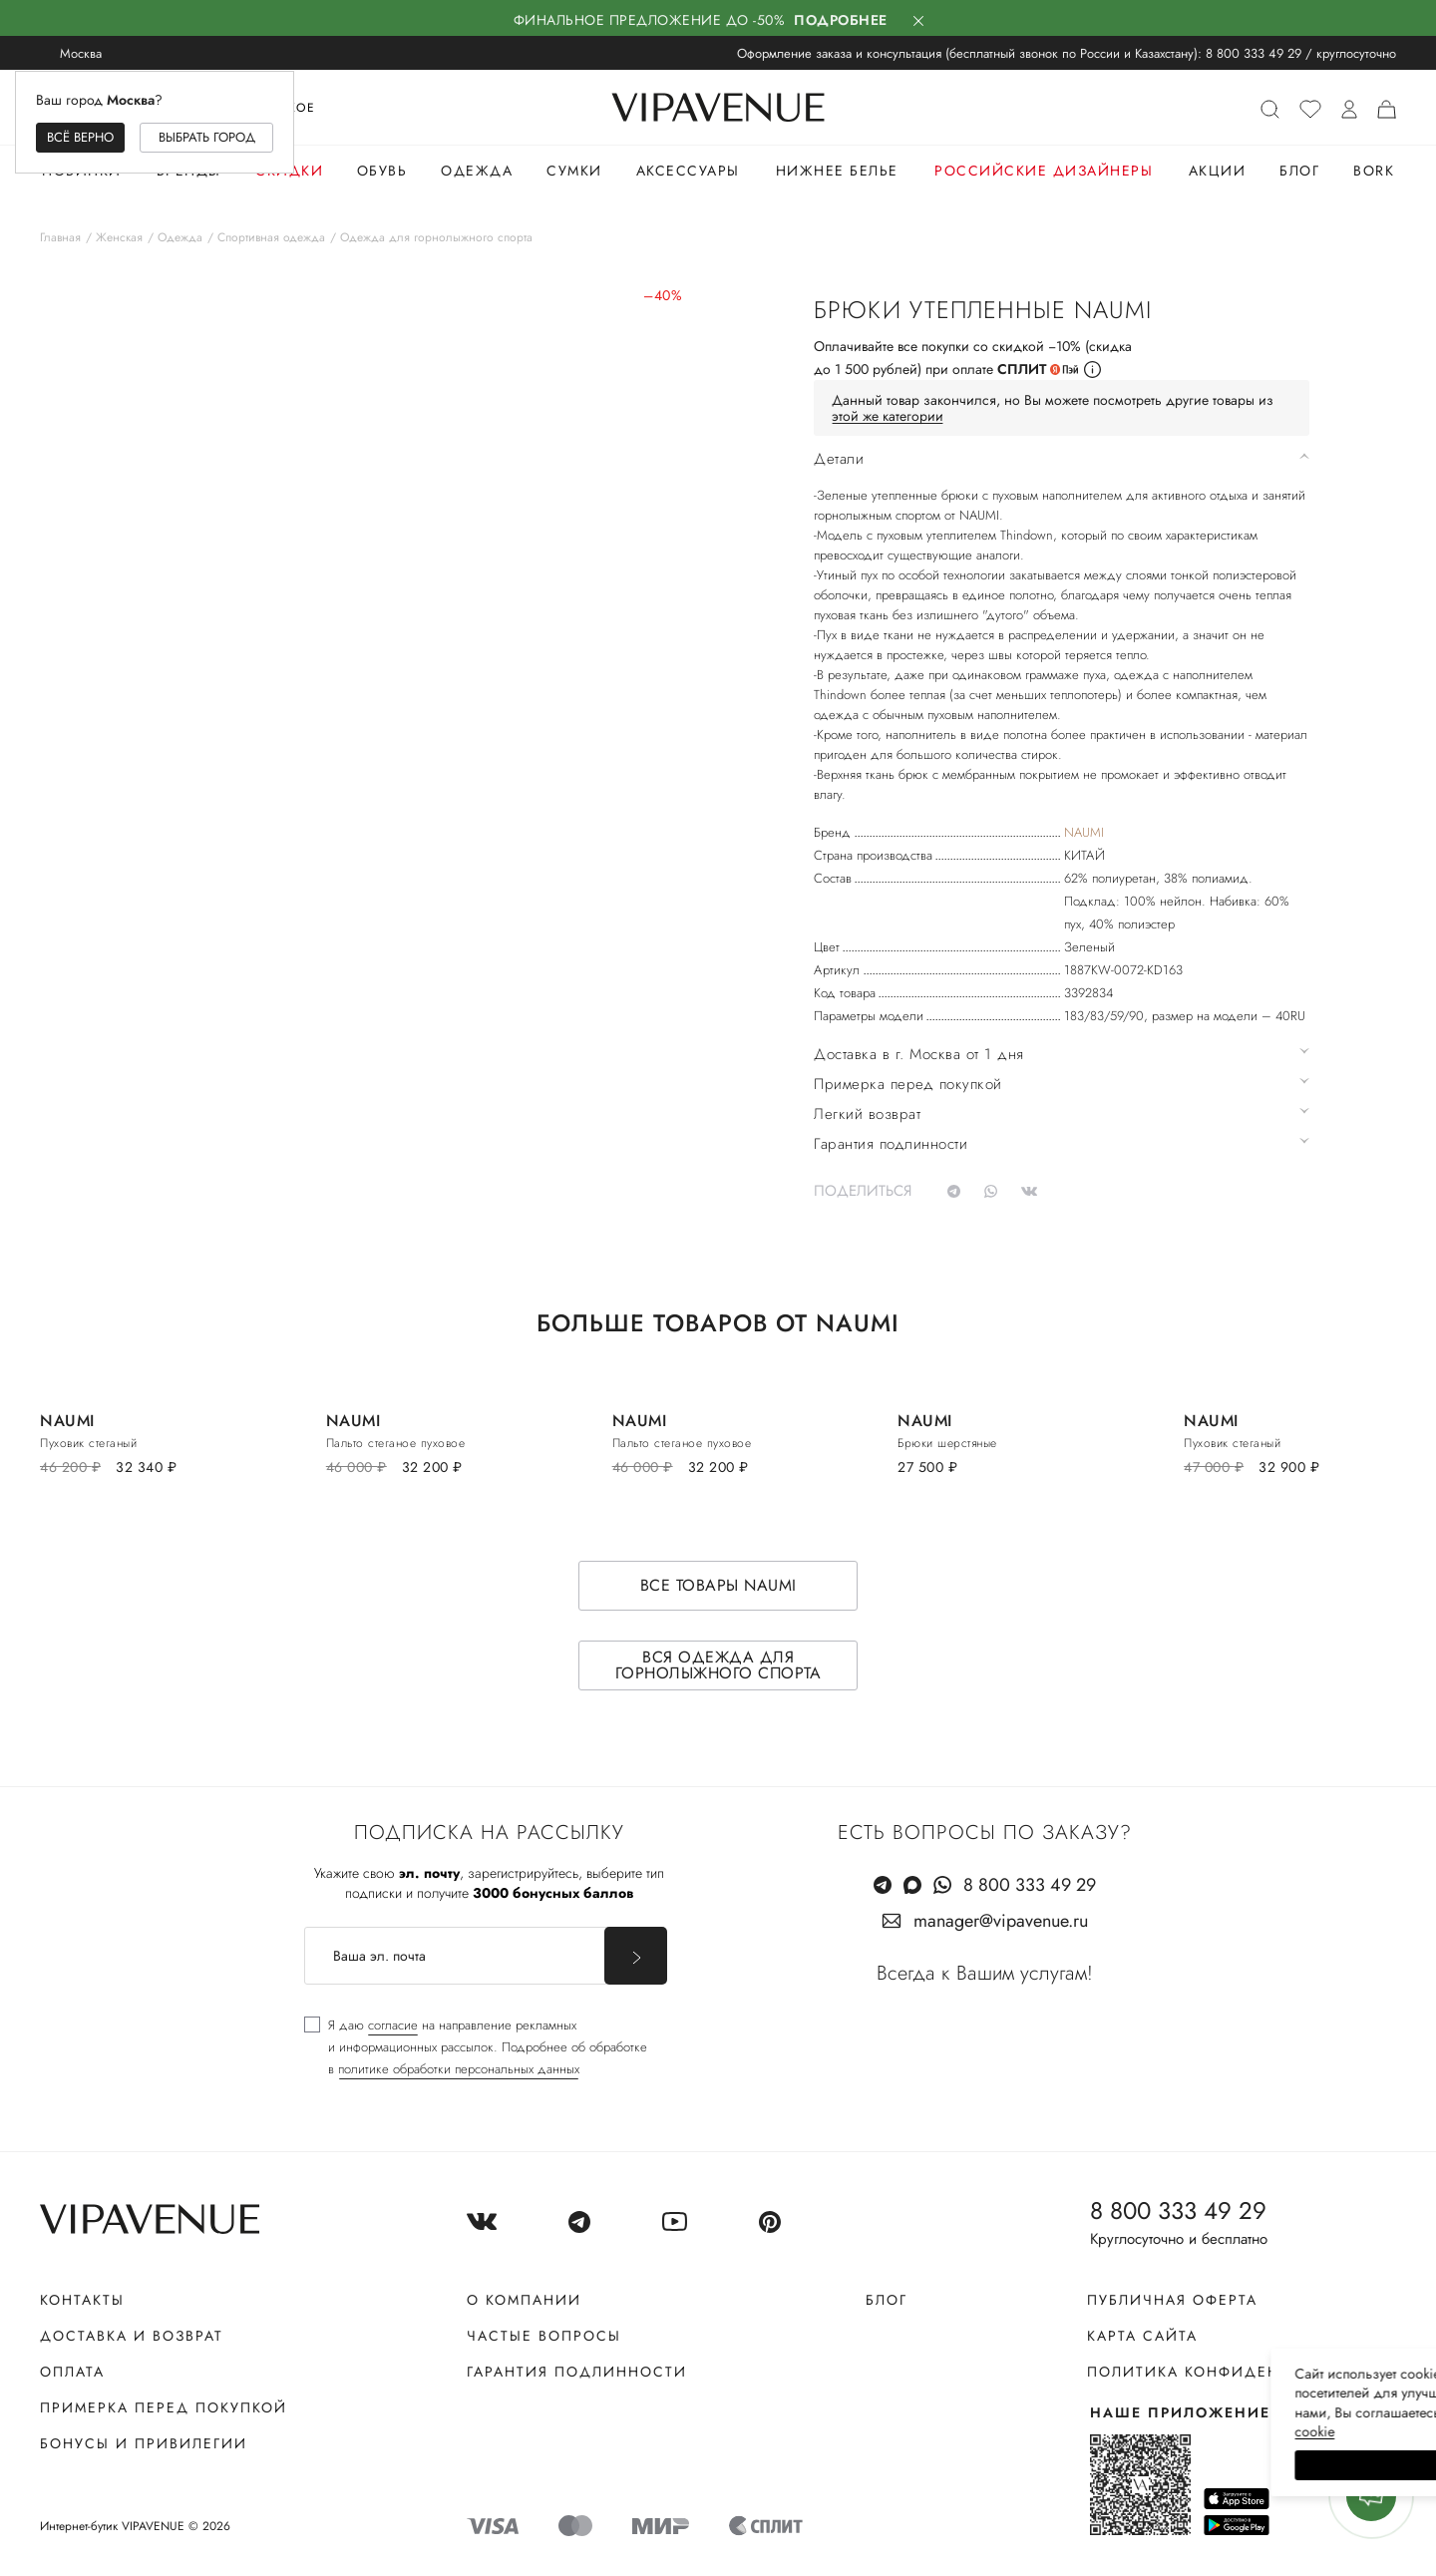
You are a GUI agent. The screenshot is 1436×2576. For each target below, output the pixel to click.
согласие (393, 2025)
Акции (1218, 171)
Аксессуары (688, 171)
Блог (1299, 171)
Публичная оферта (1172, 2300)
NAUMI (1084, 832)
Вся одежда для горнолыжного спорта (718, 1665)
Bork (1373, 171)
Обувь (382, 171)
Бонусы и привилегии (143, 2443)
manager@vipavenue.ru (1000, 1921)
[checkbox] (475, 2047)
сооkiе (1044, 2431)
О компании (524, 2300)
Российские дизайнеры (1043, 171)
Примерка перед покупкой (163, 2407)
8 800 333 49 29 (1253, 53)
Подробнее (841, 20)
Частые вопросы (544, 2336)
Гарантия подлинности (577, 2372)
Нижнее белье (837, 171)
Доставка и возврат (131, 2336)
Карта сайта (1142, 2336)
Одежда (477, 171)
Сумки (574, 171)
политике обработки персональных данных (458, 2068)
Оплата (72, 2372)
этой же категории (887, 416)
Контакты (82, 2300)
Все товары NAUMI (718, 1585)
